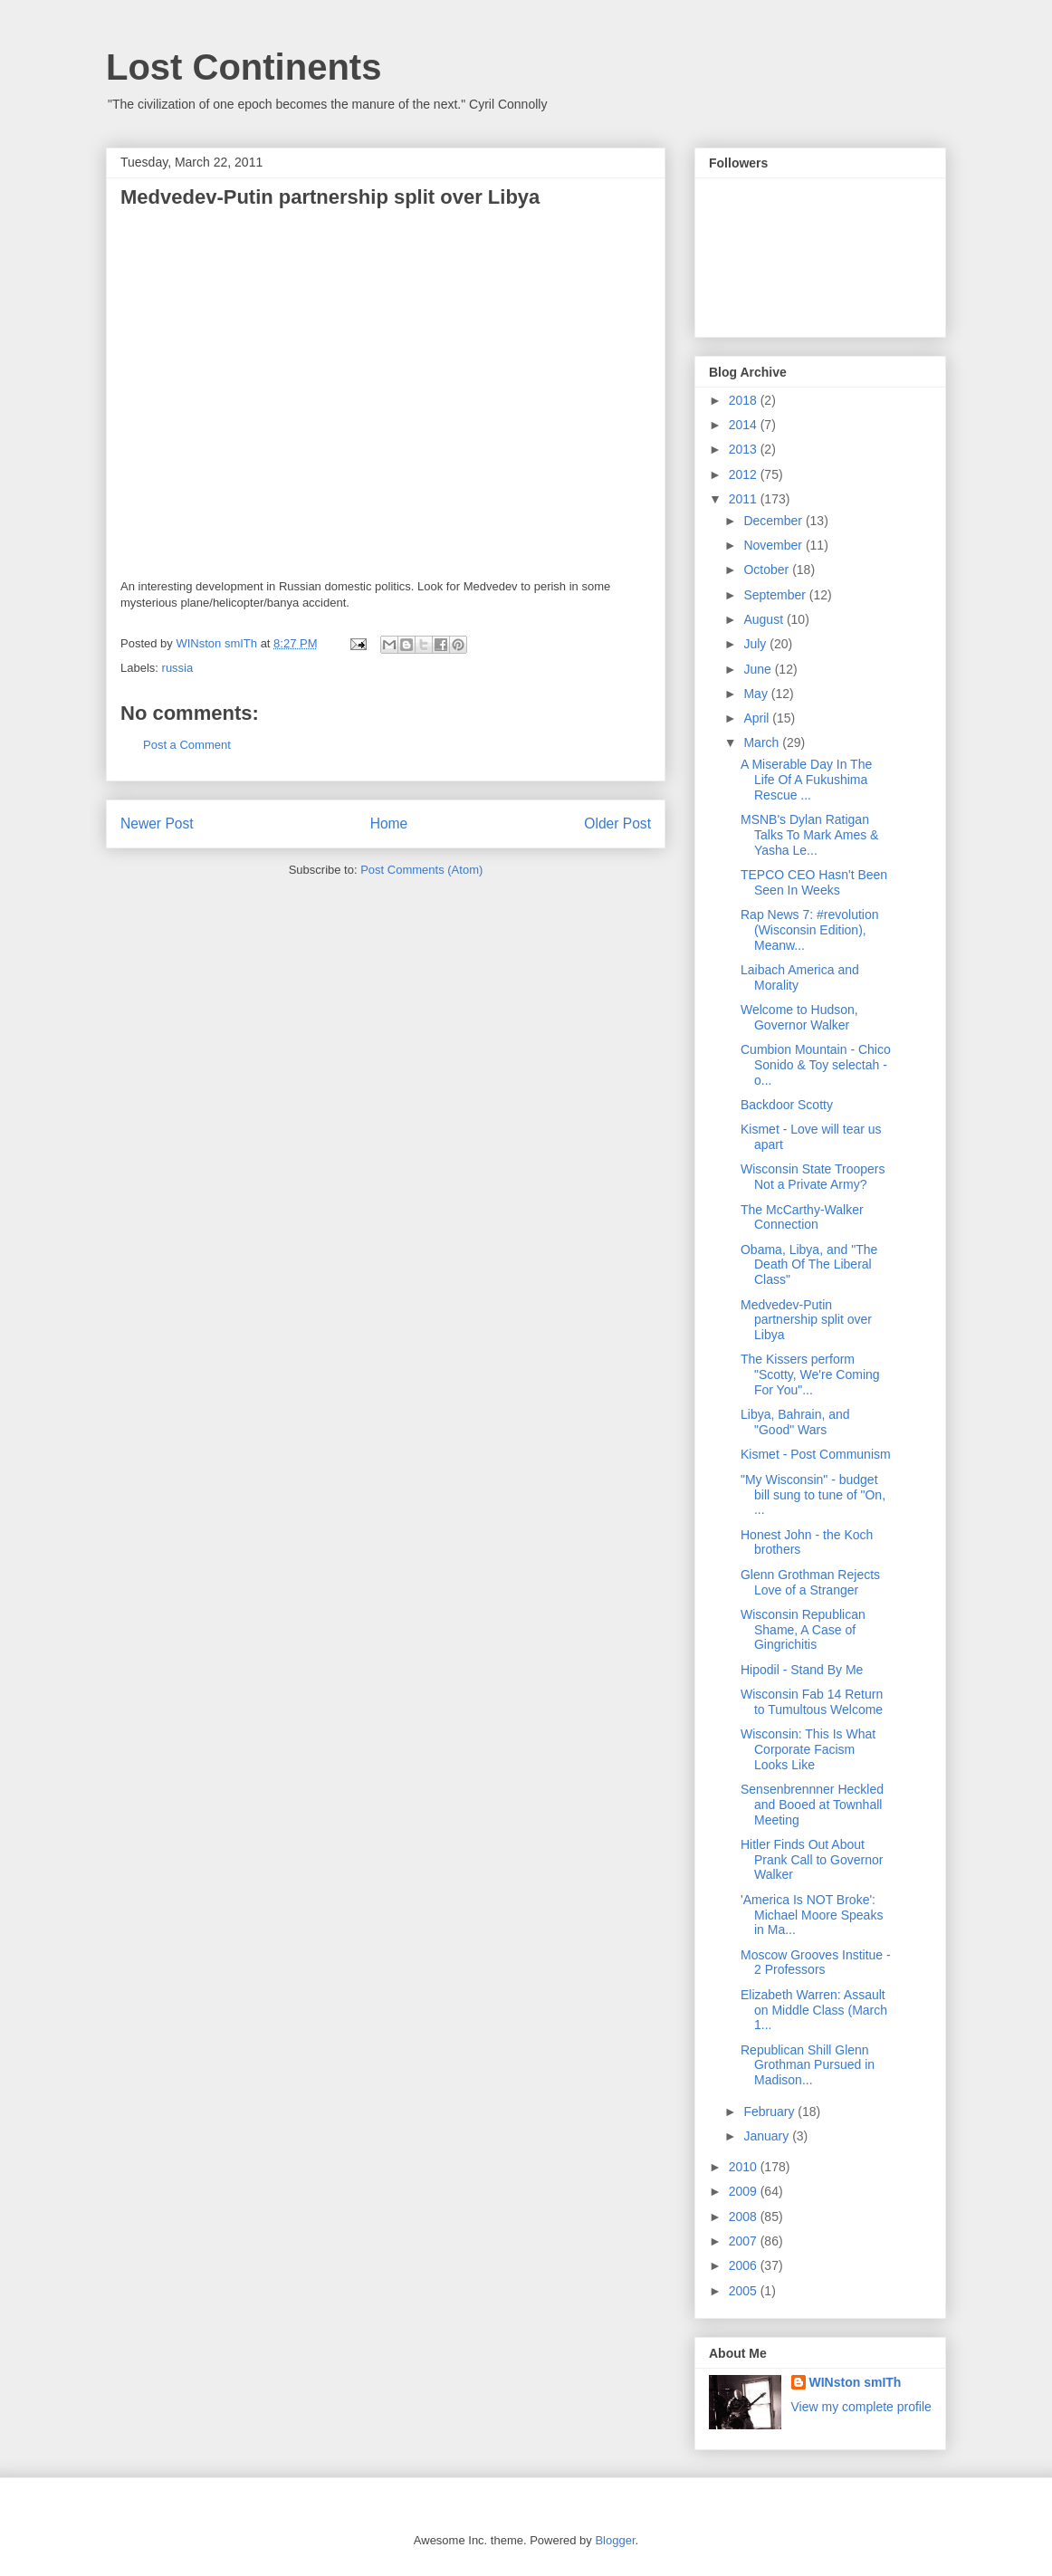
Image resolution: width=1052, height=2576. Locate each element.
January (767, 2136)
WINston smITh (855, 2382)
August (764, 619)
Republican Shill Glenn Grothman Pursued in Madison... (808, 2065)
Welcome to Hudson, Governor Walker (799, 1017)
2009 (744, 2191)
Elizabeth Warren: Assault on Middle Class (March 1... (814, 2010)
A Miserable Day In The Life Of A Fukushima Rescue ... (806, 779)
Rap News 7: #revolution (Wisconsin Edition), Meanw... (810, 930)
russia (178, 668)
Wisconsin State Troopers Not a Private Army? (813, 1177)
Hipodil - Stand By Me (802, 1669)
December (774, 520)
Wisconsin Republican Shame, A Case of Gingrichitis (803, 1629)
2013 (744, 449)
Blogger (615, 2540)
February (770, 2111)
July (756, 644)
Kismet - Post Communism (816, 1454)
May (756, 693)
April (757, 718)
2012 (744, 474)
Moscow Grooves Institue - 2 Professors (816, 1962)
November (774, 545)
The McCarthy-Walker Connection (802, 1217)
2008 (744, 2216)
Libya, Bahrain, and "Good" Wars (795, 1422)
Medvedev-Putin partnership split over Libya (806, 1320)
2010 (744, 2166)
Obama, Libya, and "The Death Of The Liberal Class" (809, 1265)
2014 (744, 424)
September (775, 595)
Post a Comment (187, 745)
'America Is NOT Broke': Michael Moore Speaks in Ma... (812, 1915)
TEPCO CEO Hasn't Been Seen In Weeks (814, 882)
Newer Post (157, 823)
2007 (744, 2241)
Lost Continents (243, 67)
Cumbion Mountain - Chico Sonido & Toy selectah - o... (816, 1064)
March (762, 742)
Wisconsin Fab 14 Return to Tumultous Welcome (812, 1702)
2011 (744, 499)
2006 (744, 2265)
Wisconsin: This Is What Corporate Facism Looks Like (808, 1749)
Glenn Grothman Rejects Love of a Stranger (810, 1582)
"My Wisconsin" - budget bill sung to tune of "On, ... (813, 1495)
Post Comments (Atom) (421, 869)
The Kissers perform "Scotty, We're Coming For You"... (810, 1374)
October (767, 569)
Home (389, 823)
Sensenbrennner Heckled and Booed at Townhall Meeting (812, 1804)
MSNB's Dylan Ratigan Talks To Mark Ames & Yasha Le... (809, 834)
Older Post (617, 823)
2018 (744, 400)
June (758, 669)
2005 (744, 2291)
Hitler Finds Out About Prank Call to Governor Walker (812, 1859)
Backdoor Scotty (787, 1104)
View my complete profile (861, 2406)
